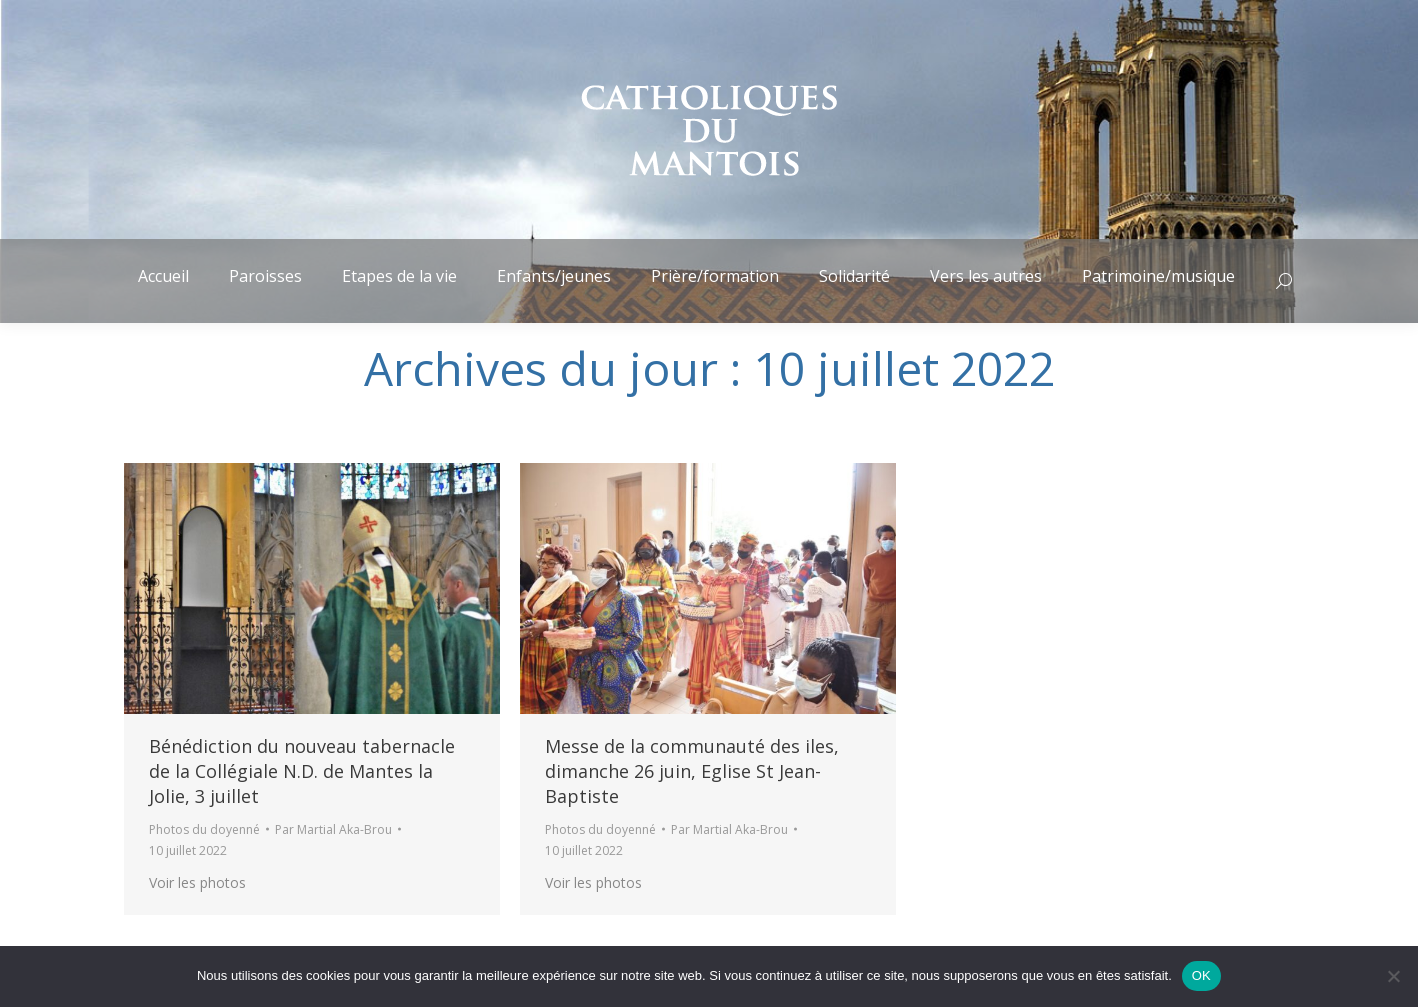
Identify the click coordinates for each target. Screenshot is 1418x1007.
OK (1201, 975)
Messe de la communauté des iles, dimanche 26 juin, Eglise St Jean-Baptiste (692, 771)
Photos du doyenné (204, 829)
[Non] (1393, 976)
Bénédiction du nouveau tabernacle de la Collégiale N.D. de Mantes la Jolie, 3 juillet (302, 771)
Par (333, 829)
